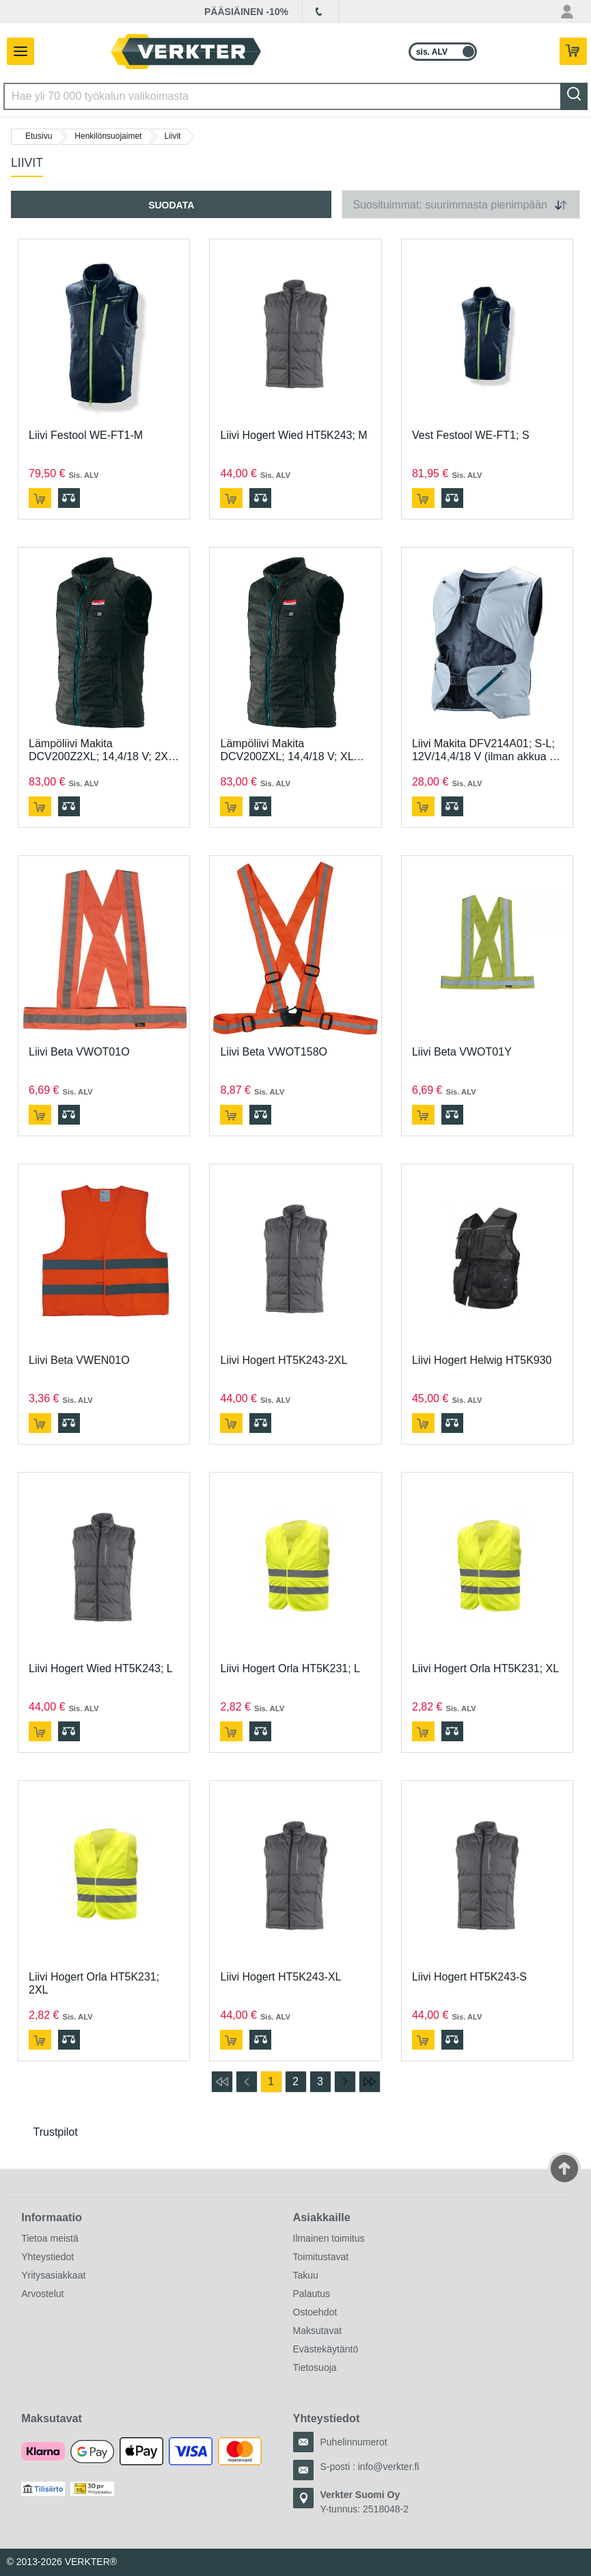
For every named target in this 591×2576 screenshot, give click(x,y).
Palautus (311, 2293)
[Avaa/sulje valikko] (17, 51)
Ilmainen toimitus (329, 2238)
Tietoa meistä (50, 2238)
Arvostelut (42, 2293)
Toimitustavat (321, 2256)
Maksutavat (317, 2330)
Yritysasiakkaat (53, 2275)
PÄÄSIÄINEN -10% (246, 11)
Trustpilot (55, 2132)
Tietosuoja (315, 2367)
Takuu (305, 2275)
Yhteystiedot (47, 2256)
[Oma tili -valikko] (567, 11)
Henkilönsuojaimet (107, 136)
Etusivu (38, 136)
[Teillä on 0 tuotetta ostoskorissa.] (574, 52)
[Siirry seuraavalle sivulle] (345, 2082)
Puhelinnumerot (353, 2442)
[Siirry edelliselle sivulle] (247, 2082)
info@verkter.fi (389, 2466)
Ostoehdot (315, 2312)
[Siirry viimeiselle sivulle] (370, 2082)
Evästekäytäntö (326, 2349)
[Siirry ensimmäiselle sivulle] (222, 2082)
